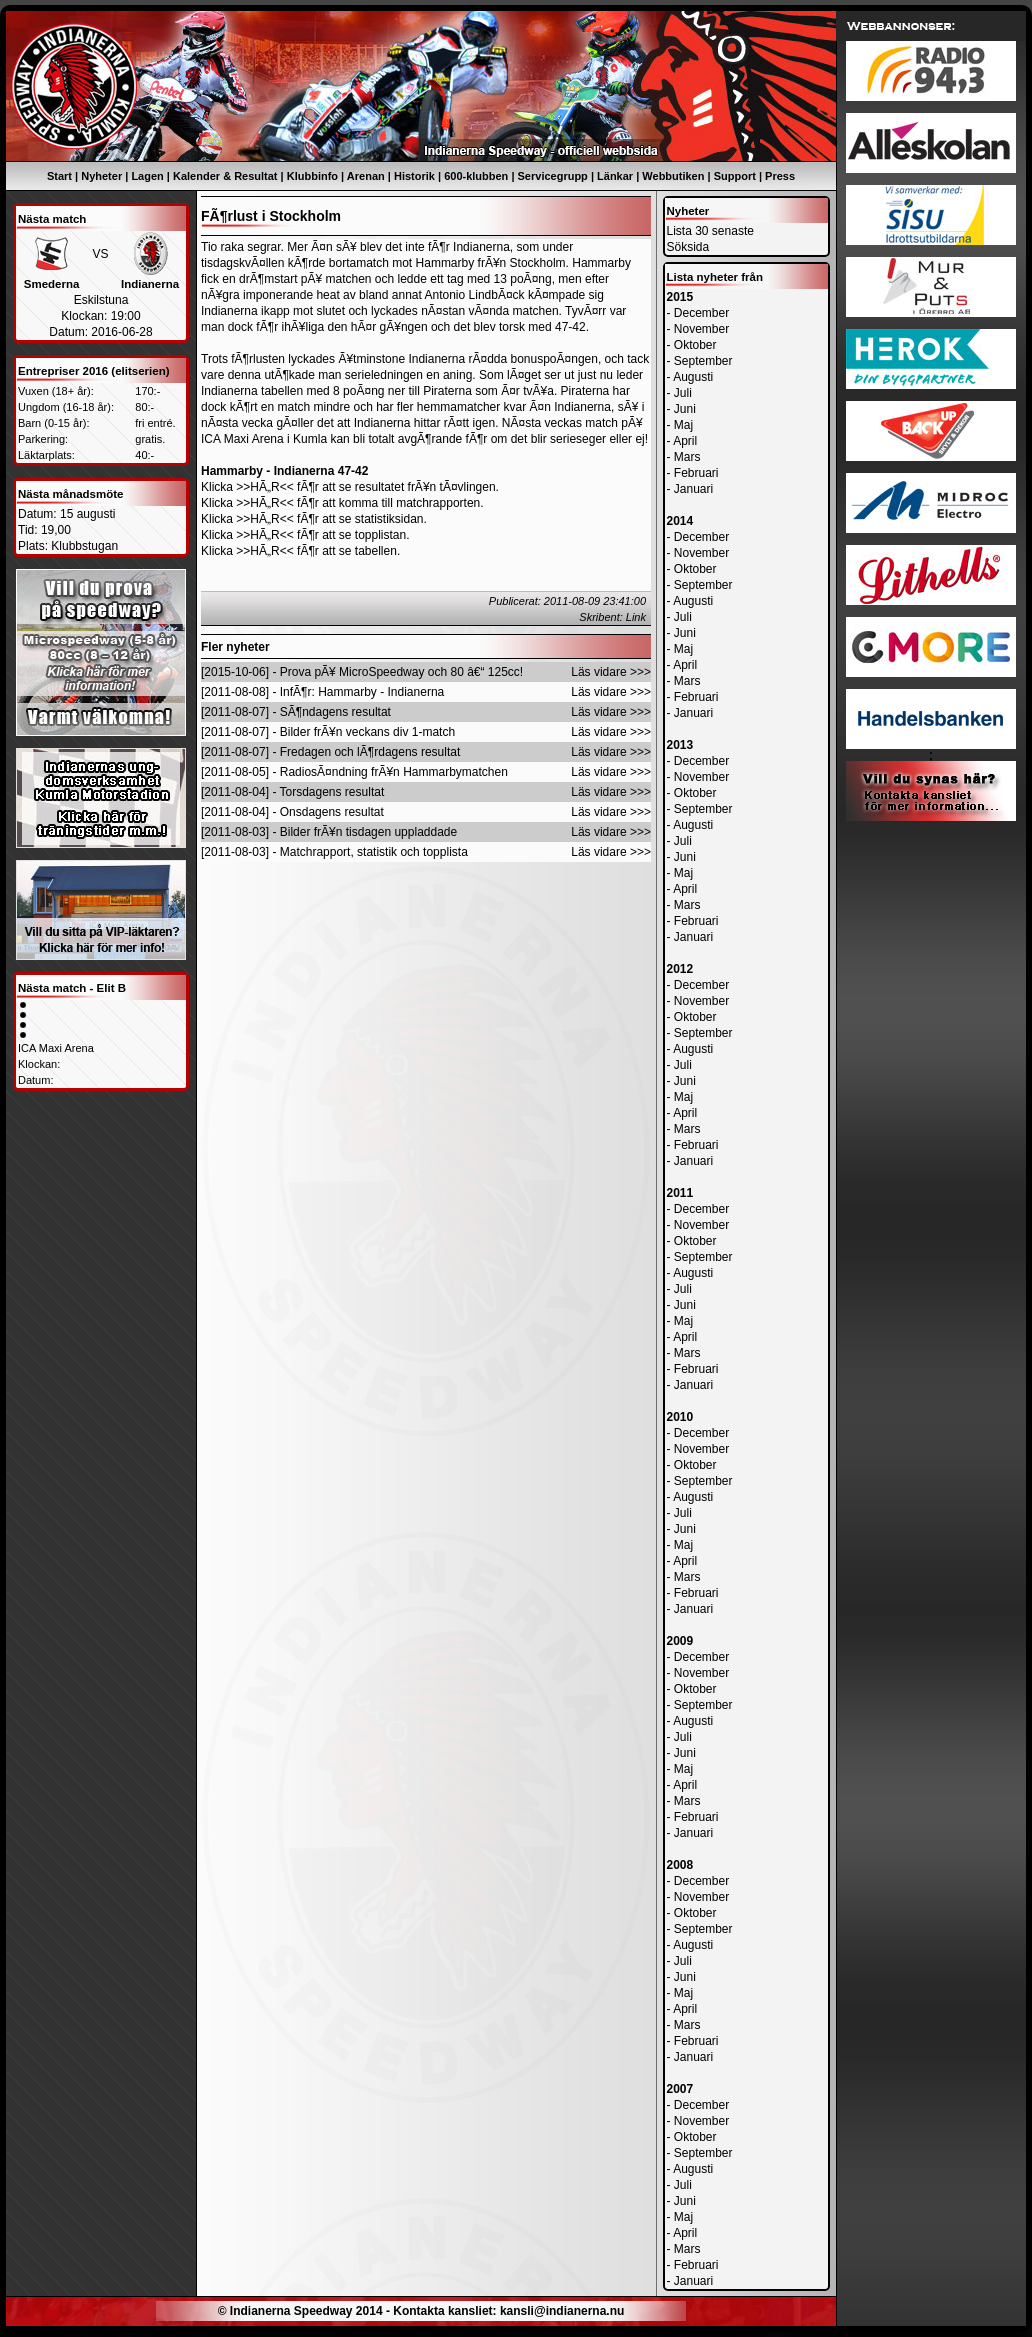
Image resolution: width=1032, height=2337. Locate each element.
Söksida (688, 247)
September (703, 361)
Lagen (147, 176)
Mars (687, 457)
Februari (696, 473)
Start (59, 176)
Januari (693, 489)
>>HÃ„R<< (264, 487)
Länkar (615, 176)
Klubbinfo (312, 176)
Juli (683, 393)
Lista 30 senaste (710, 231)
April (685, 441)
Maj (683, 425)
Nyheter (101, 176)
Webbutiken (673, 176)
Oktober (695, 345)
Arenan (366, 176)
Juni (685, 409)
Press (780, 176)
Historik (414, 176)
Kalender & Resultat (225, 176)
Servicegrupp (553, 176)
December (701, 313)
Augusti (693, 377)
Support (735, 176)
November (701, 329)
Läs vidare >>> (611, 672)
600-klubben (476, 176)
